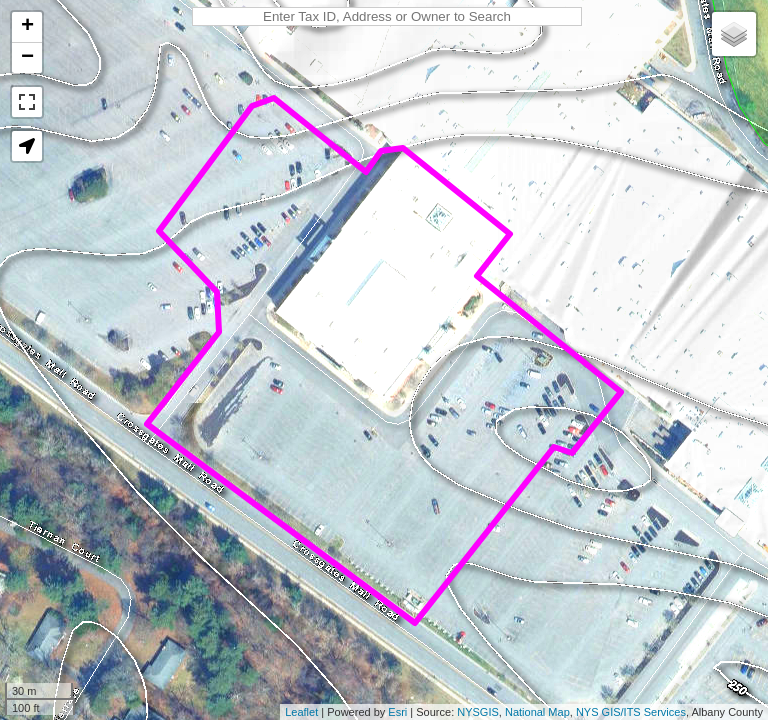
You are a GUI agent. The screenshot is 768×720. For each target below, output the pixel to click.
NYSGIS (478, 712)
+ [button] (27, 27)
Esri (397, 712)
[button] (27, 146)
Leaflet (301, 712)
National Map (537, 712)
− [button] (27, 58)
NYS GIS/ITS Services (631, 712)
